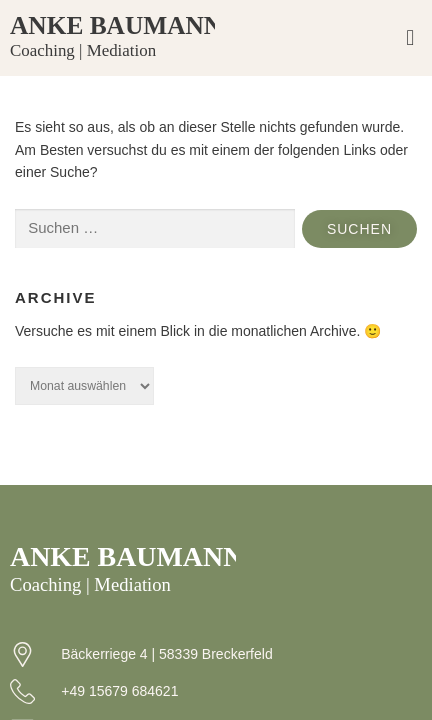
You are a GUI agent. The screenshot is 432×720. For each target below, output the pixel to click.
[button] (410, 38)
